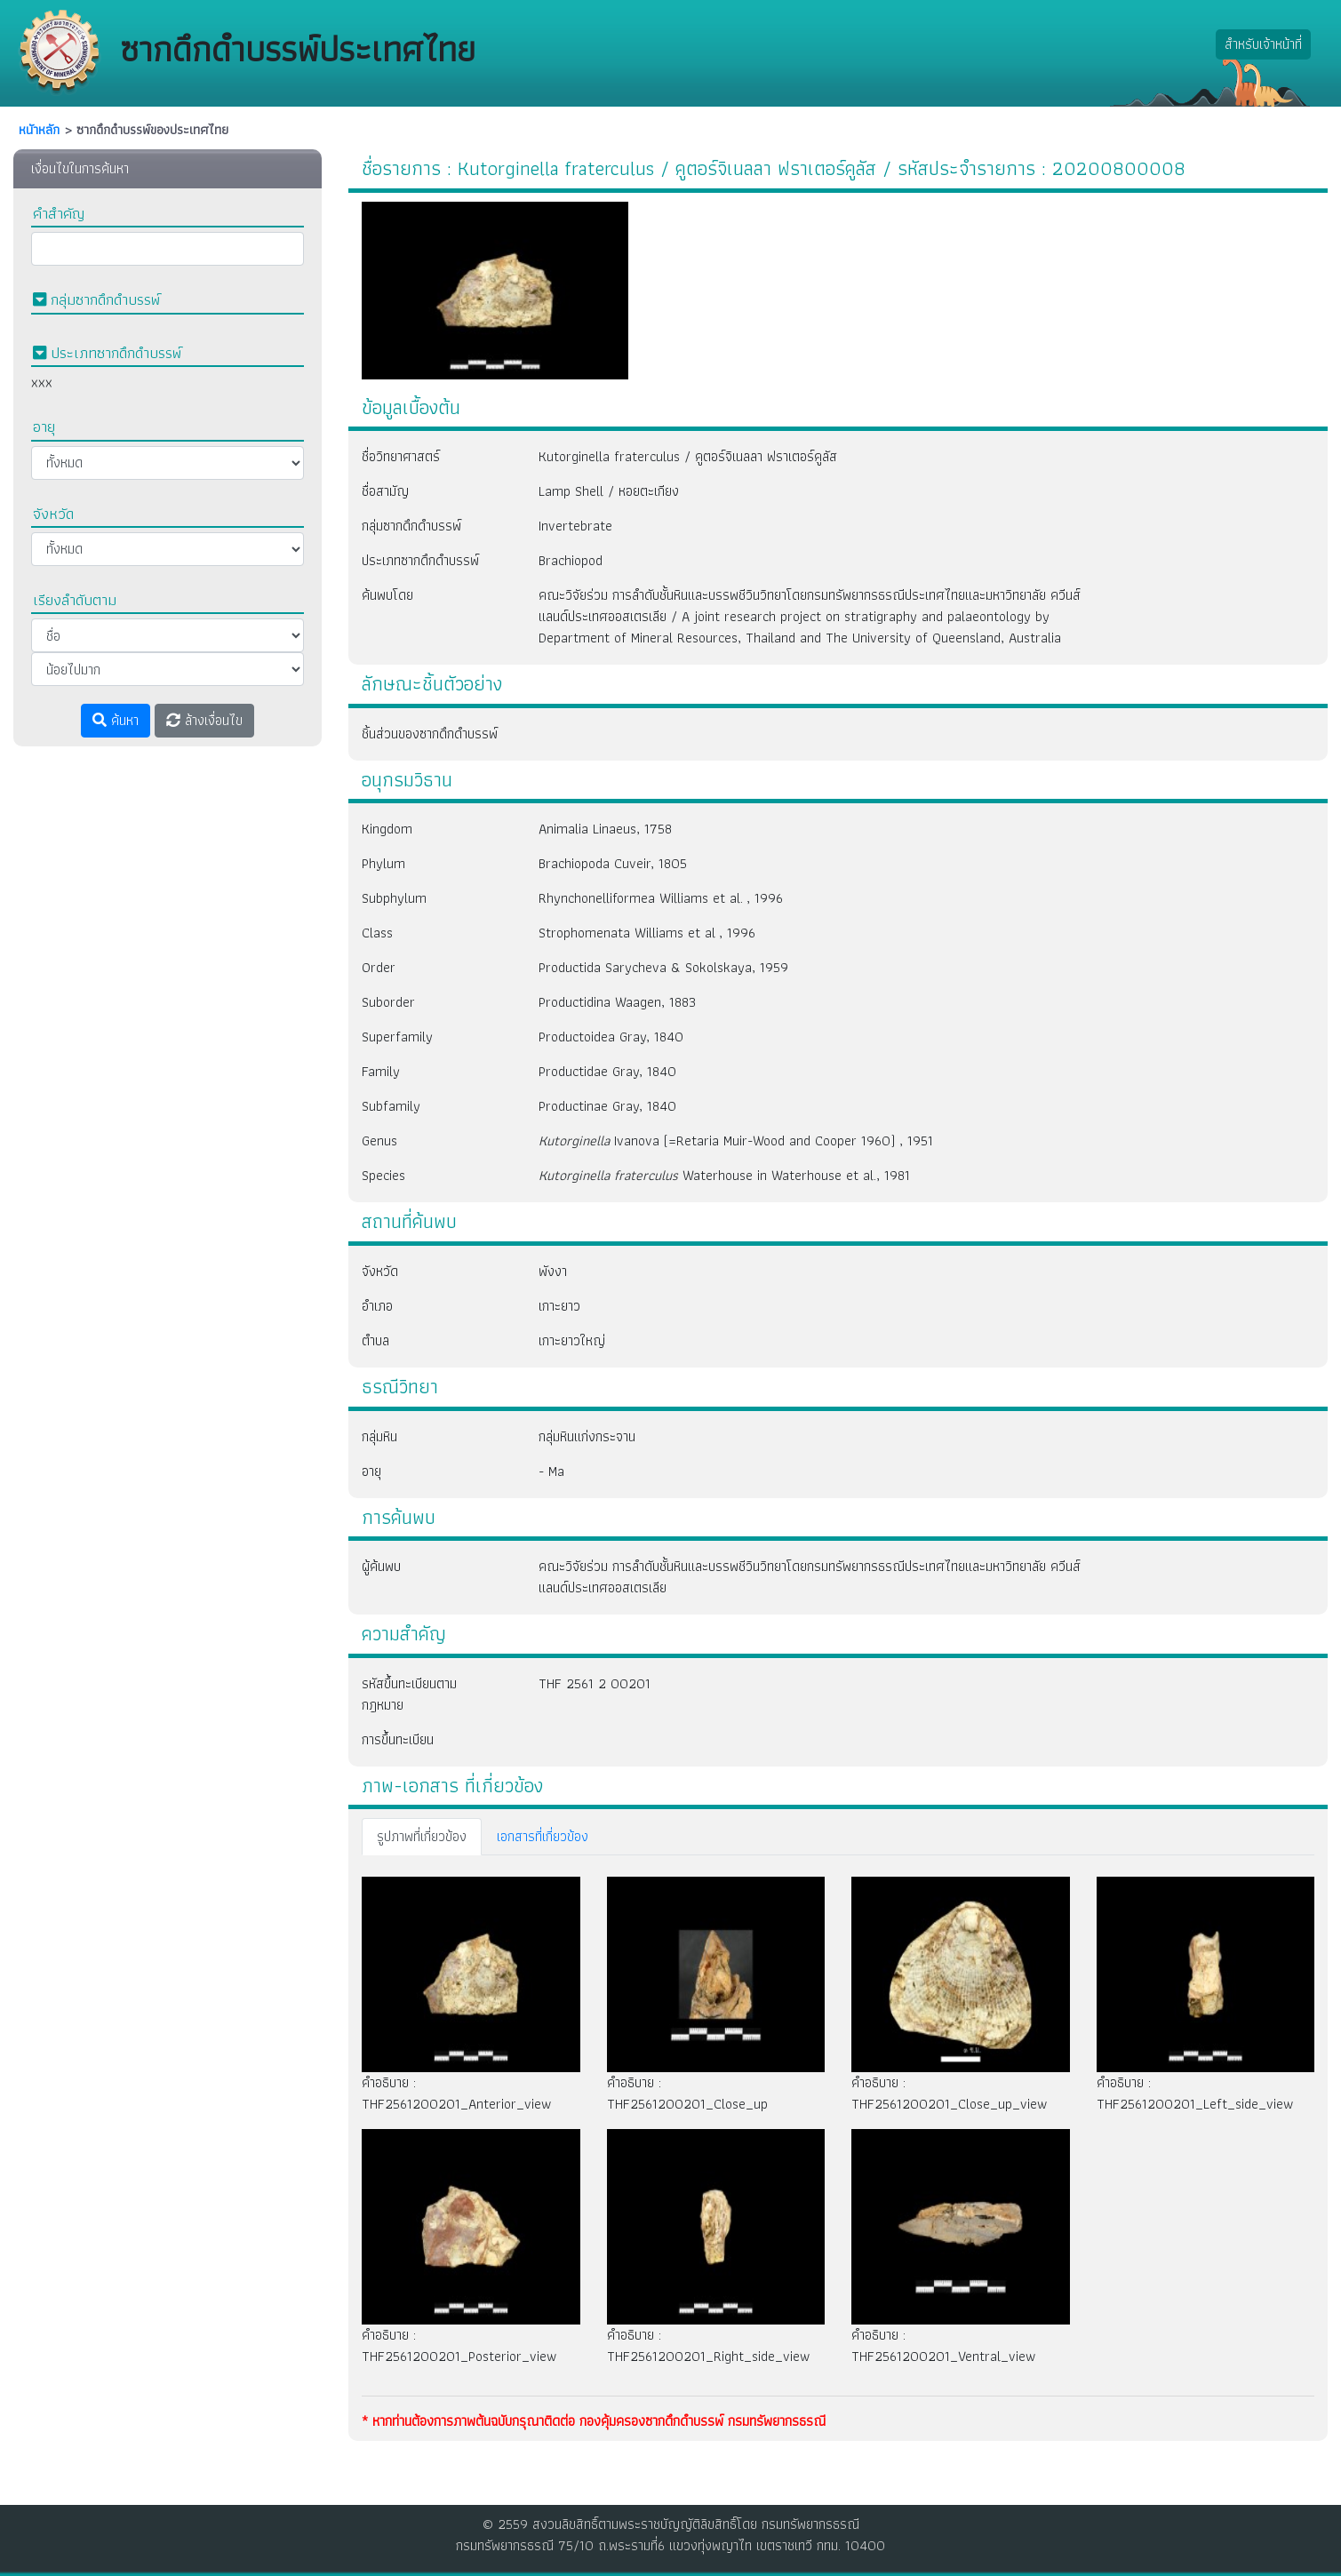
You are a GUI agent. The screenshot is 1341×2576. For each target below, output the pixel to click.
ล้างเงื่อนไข (204, 720)
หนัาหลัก (39, 129)
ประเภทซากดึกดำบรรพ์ (420, 560)
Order (378, 967)
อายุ (371, 1471)
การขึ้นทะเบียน (398, 1739)
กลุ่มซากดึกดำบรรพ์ (411, 525)
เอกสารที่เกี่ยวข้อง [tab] (542, 1836)
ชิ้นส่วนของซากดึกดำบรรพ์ (430, 733)
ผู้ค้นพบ (381, 1566)
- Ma (551, 1471)
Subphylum (394, 898)
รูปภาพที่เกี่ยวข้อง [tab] (422, 1836)
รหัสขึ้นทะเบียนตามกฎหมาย (409, 1694)
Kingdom (387, 828)
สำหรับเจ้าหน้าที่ (1263, 44)
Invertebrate (575, 525)
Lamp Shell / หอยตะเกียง (609, 491)
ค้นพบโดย (387, 595)
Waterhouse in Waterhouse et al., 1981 (724, 1175)
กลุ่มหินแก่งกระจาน (587, 1436)
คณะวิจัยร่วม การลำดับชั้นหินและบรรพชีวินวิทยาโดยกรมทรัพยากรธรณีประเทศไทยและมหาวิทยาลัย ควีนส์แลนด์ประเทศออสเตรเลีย (810, 1577)
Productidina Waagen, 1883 (617, 1002)
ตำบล (375, 1340)
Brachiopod (571, 560)
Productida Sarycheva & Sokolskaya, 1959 (663, 967)
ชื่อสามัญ (385, 491)
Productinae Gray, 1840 (607, 1106)
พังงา (553, 1271)
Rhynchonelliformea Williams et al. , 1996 (661, 898)
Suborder (388, 1002)
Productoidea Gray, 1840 (611, 1036)
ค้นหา (115, 720)
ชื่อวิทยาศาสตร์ (401, 456)
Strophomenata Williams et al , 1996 (647, 932)
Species (383, 1175)
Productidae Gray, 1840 (607, 1071)
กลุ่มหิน (379, 1436)
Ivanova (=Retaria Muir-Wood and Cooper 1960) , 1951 (736, 1140)
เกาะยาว (559, 1306)
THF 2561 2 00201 (595, 1683)
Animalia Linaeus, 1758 (605, 828)
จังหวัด (380, 1271)
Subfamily (391, 1106)
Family (381, 1071)
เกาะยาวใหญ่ (572, 1340)
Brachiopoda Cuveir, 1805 (613, 863)
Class (377, 932)
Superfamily (397, 1036)
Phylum (383, 863)
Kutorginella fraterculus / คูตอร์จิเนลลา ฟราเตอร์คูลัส (688, 456)
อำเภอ (377, 1306)
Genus (379, 1140)
